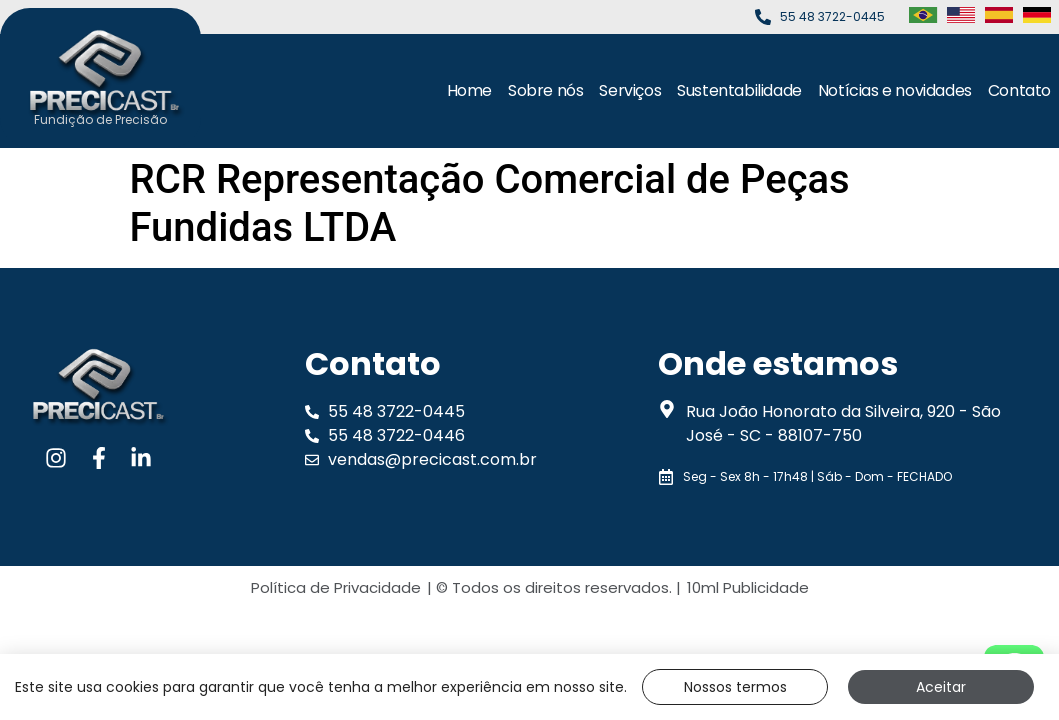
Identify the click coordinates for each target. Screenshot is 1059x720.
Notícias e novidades (895, 90)
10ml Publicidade (748, 587)
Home (469, 90)
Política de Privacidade (336, 587)
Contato (1019, 90)
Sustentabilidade (739, 90)
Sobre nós (545, 90)
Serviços (630, 90)
